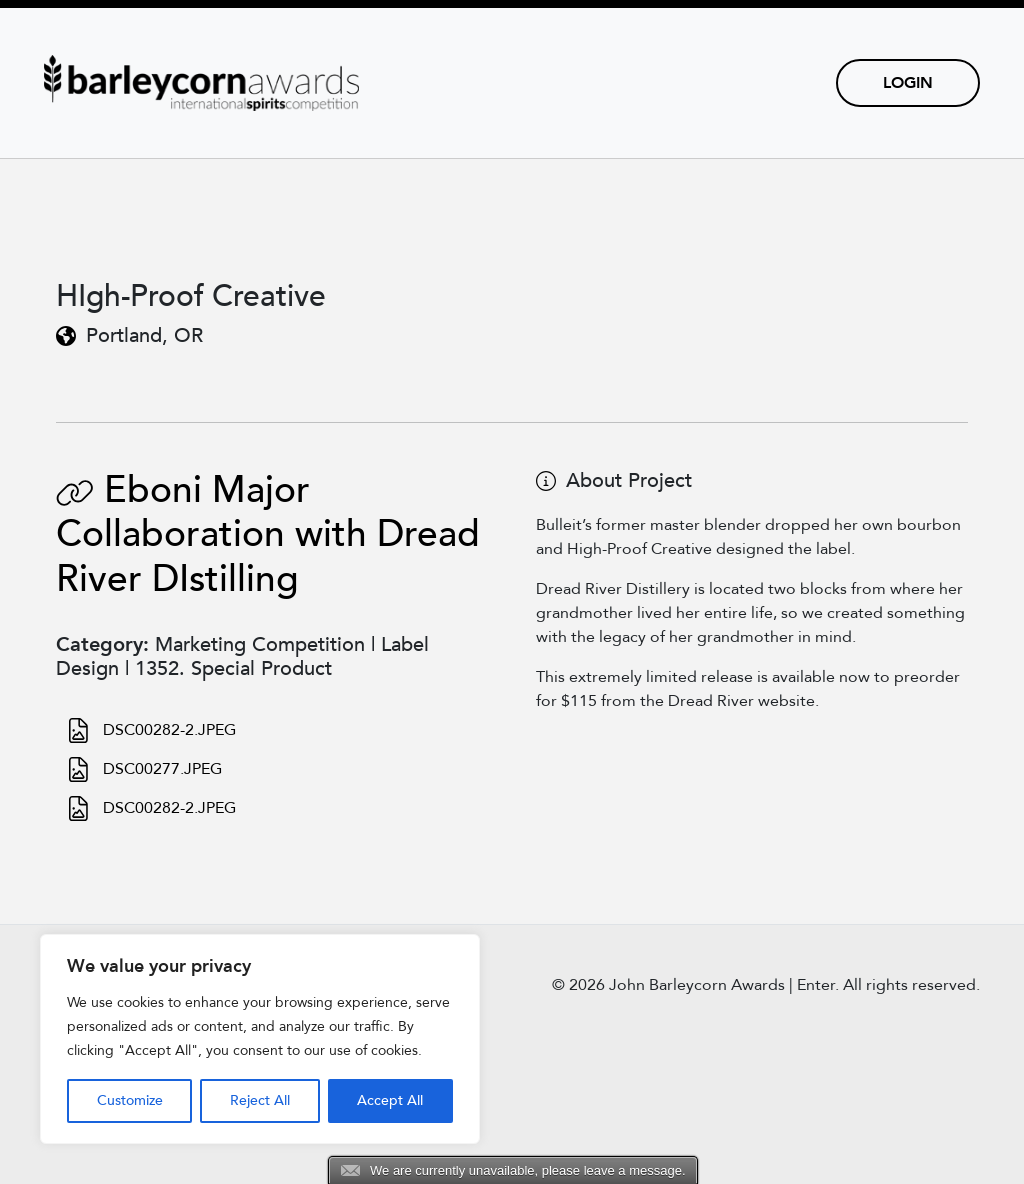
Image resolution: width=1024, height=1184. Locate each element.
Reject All (260, 1100)
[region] (260, 1039)
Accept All (390, 1100)
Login (908, 83)
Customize (130, 1100)
